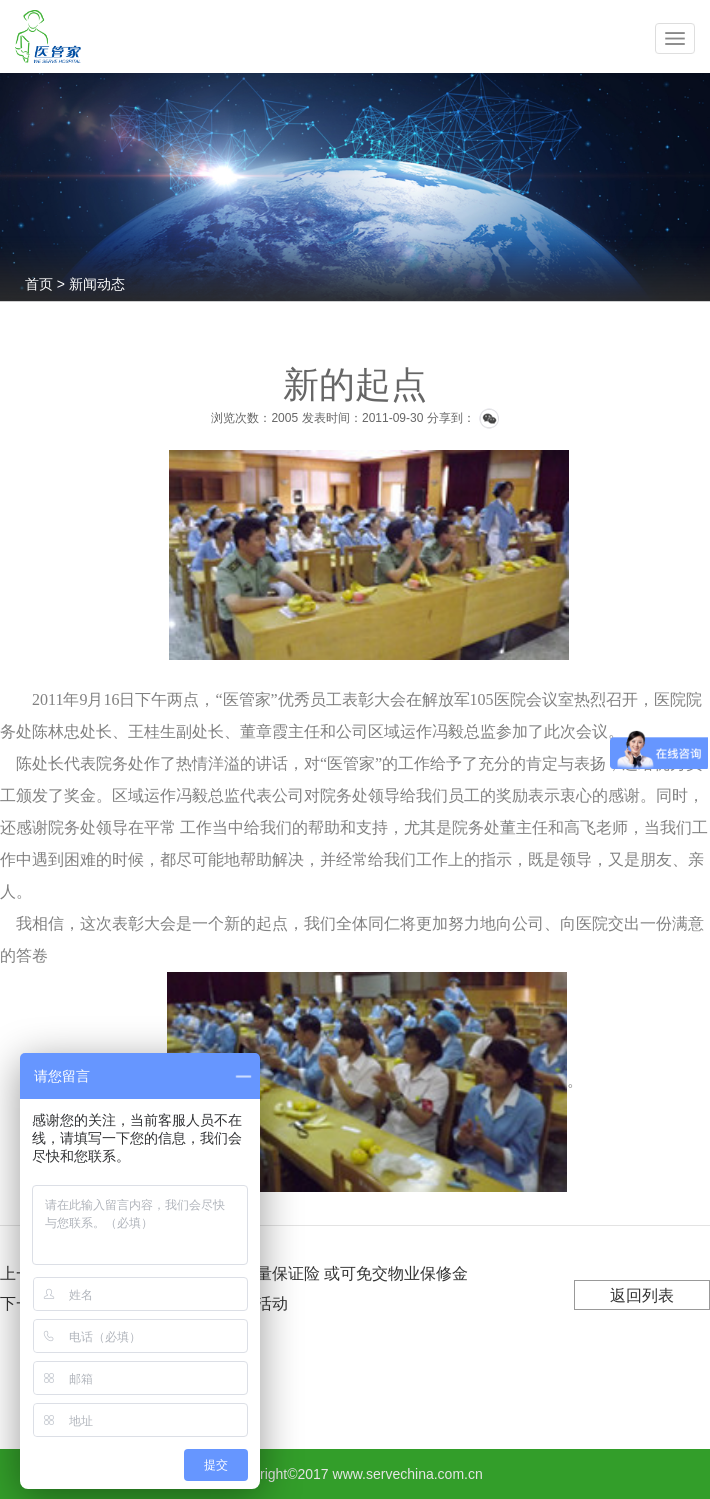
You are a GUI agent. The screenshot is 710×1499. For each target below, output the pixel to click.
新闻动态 (97, 284)
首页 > (47, 284)
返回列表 (642, 1295)
